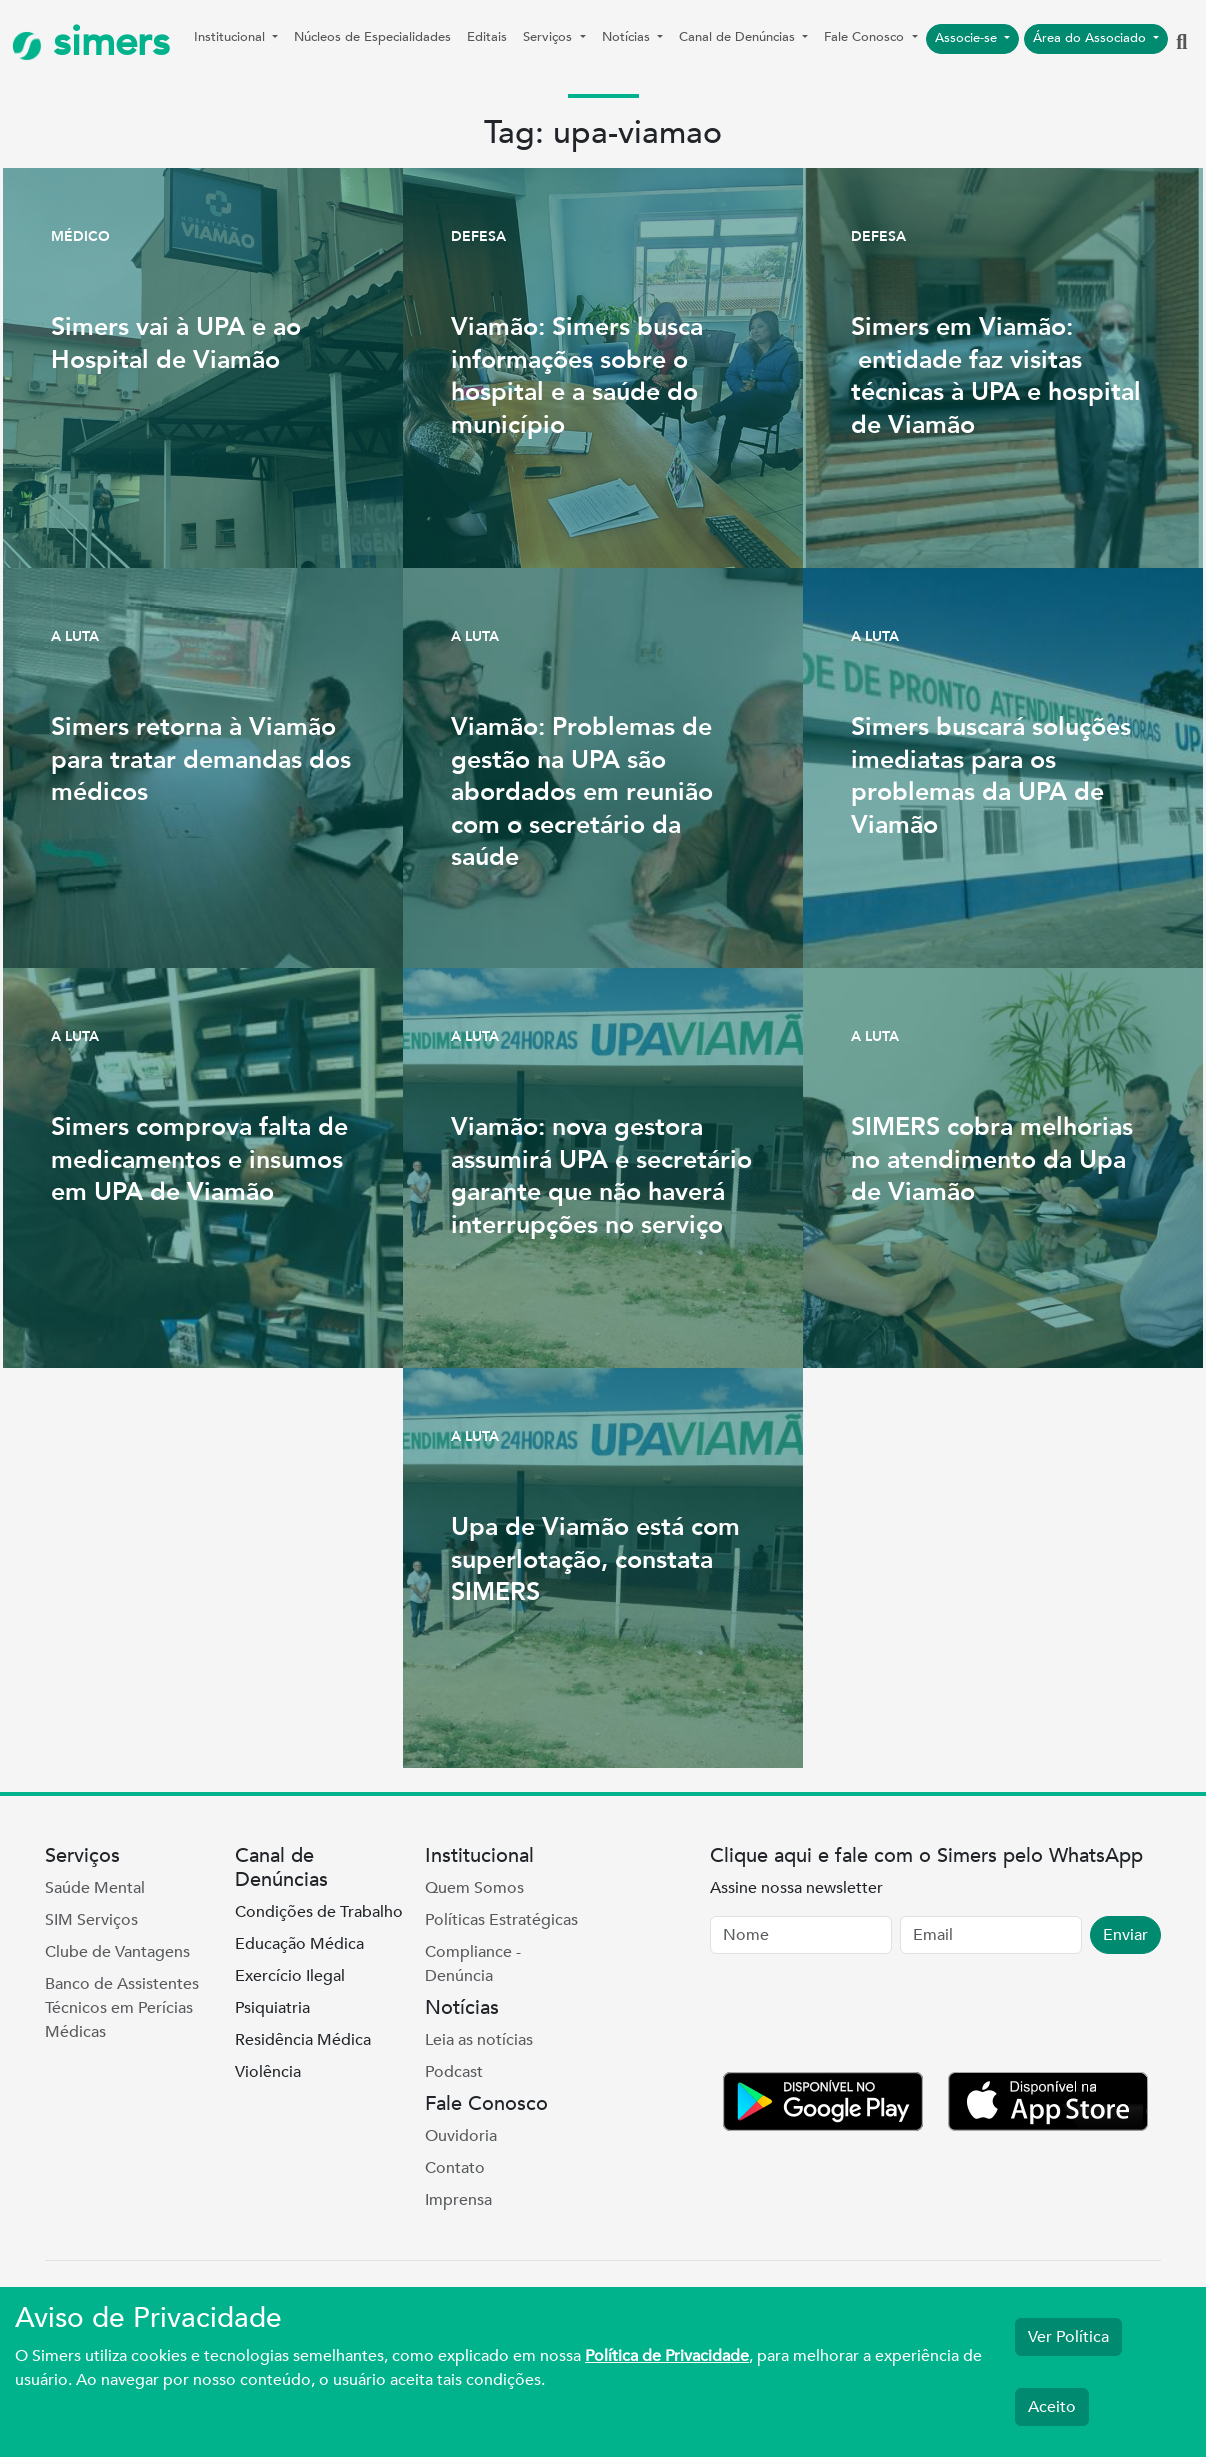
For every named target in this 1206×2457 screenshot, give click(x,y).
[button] (1181, 43)
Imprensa (458, 2200)
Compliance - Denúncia (473, 1964)
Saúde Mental (95, 1888)
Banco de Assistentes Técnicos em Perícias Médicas (122, 2008)
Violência (268, 2072)
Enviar (1125, 1935)
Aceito (1052, 2407)
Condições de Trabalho (319, 1912)
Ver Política (1068, 2337)
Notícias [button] (628, 37)
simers (91, 42)
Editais (487, 37)
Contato (455, 2168)
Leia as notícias (479, 2040)
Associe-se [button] (968, 38)
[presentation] (862, 2017)
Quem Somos (474, 1888)
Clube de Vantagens (117, 1952)
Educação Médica (299, 1944)
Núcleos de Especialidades (372, 37)
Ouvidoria (461, 2136)
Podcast (454, 2072)
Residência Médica (303, 2040)
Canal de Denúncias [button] (739, 37)
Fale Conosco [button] (866, 37)
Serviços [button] (549, 37)
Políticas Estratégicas (501, 1920)
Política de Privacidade (667, 2356)
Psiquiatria (272, 2008)
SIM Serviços (91, 1920)
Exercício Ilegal (290, 1976)
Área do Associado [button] (1091, 38)
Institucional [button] (231, 37)
